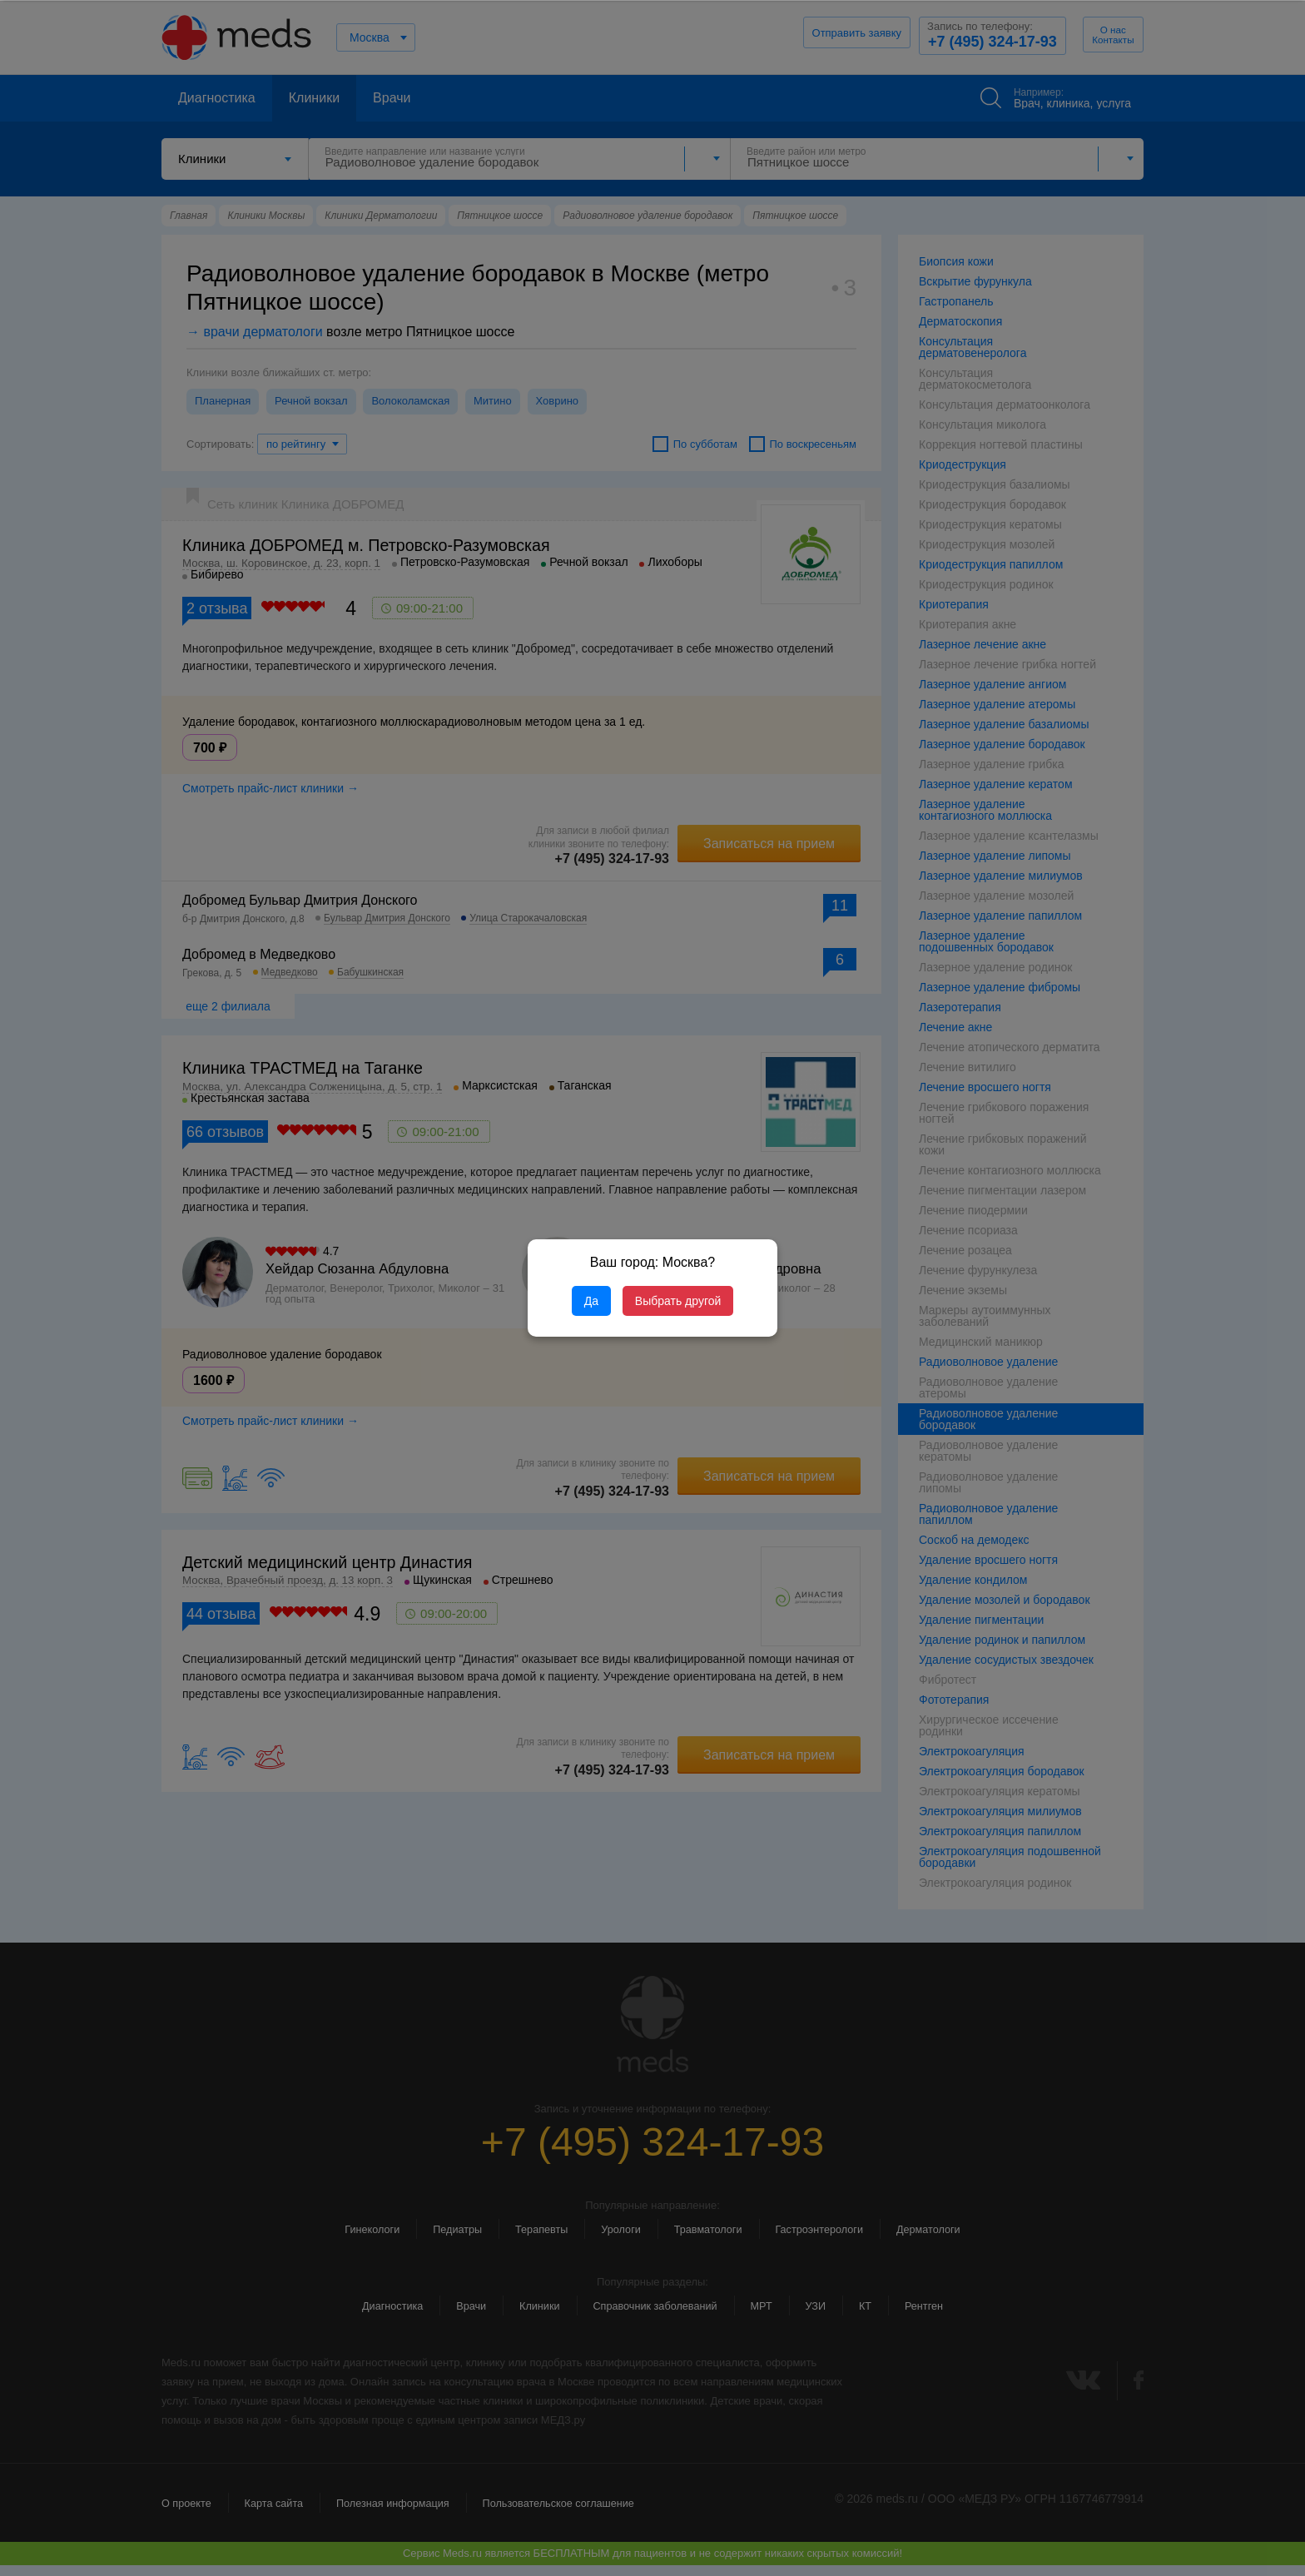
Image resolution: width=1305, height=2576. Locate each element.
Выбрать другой (678, 1301)
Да (591, 1301)
